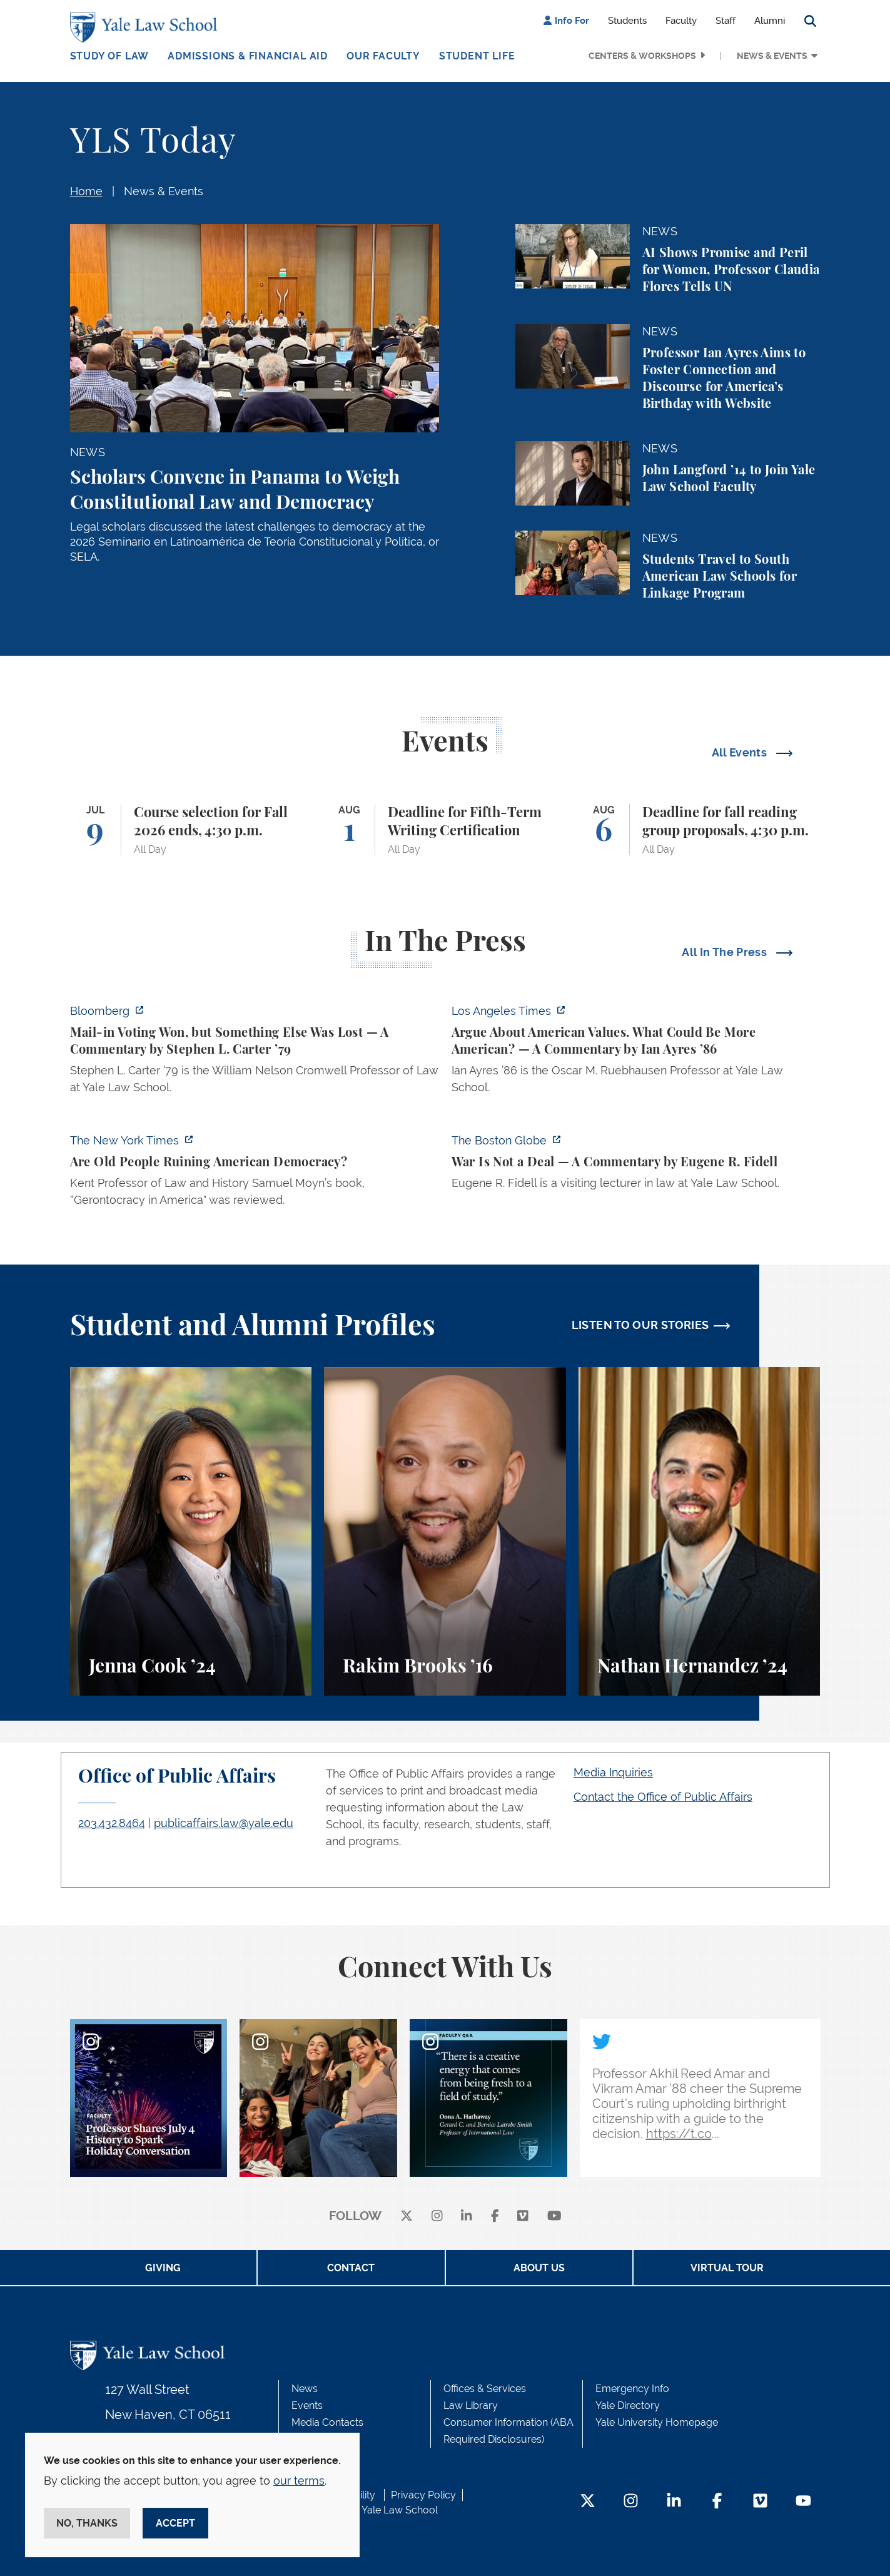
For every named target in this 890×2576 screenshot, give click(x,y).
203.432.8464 (111, 1823)
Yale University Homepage (656, 2422)
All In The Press (725, 952)
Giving (163, 2268)
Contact (351, 2268)
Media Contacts (327, 2422)
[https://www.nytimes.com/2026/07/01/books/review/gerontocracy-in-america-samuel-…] (254, 1173)
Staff (726, 20)
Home (86, 191)
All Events (741, 752)
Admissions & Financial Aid (248, 56)
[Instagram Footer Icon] (631, 2502)
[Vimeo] (522, 2216)
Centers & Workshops (642, 56)
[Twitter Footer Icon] (587, 2502)
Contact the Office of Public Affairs (663, 1796)
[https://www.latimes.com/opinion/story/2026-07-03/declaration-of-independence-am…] (636, 1053)
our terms (299, 2480)
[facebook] (495, 2216)
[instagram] (437, 2216)
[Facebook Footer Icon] (717, 2502)
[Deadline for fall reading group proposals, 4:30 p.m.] (699, 830)
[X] (406, 2216)
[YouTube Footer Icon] (803, 2502)
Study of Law (109, 56)
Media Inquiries (613, 1772)
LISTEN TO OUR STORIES (640, 1324)
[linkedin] (466, 2216)
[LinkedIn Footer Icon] (674, 2502)
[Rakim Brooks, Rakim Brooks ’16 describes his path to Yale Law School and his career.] (445, 1531)
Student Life (477, 56)
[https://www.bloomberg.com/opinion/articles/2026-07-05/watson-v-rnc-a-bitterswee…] (254, 1053)
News (304, 2389)
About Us (539, 2268)
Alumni (769, 20)
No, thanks (87, 2523)
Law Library (470, 2405)
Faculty (681, 20)
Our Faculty (383, 56)
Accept (175, 2523)
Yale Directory (627, 2405)
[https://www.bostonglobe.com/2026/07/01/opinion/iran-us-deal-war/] (636, 1165)
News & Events (772, 56)
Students (627, 20)
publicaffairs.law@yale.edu (223, 1823)
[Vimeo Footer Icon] (760, 2502)
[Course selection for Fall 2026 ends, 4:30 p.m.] (191, 830)
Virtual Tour (727, 2268)
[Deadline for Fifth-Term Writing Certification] (445, 830)
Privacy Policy (423, 2495)
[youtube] (554, 2216)
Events (307, 2405)
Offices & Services (484, 2389)
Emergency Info (632, 2389)
